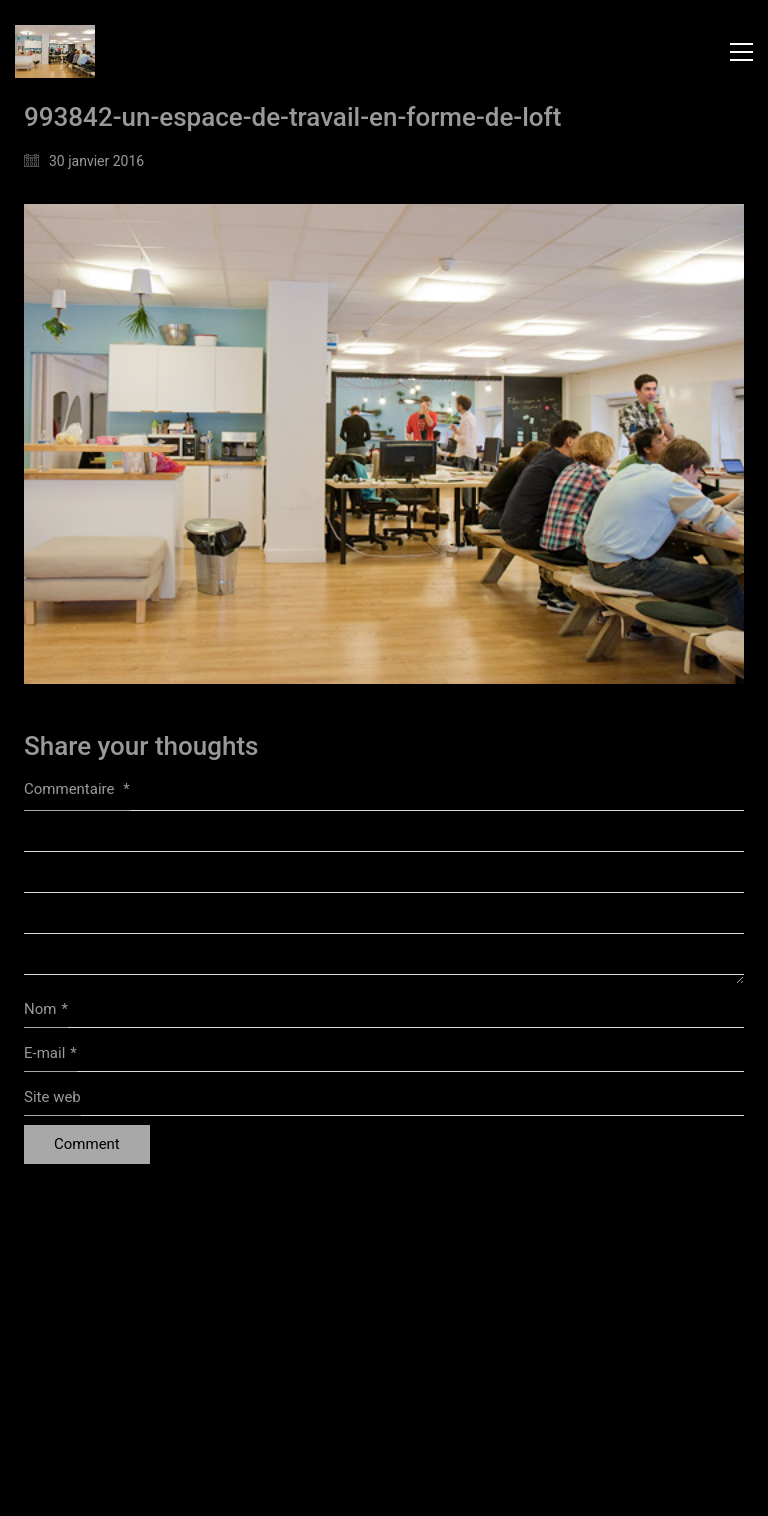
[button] (741, 52)
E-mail (50, 1054)
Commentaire (77, 789)
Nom (46, 1010)
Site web (52, 1097)
